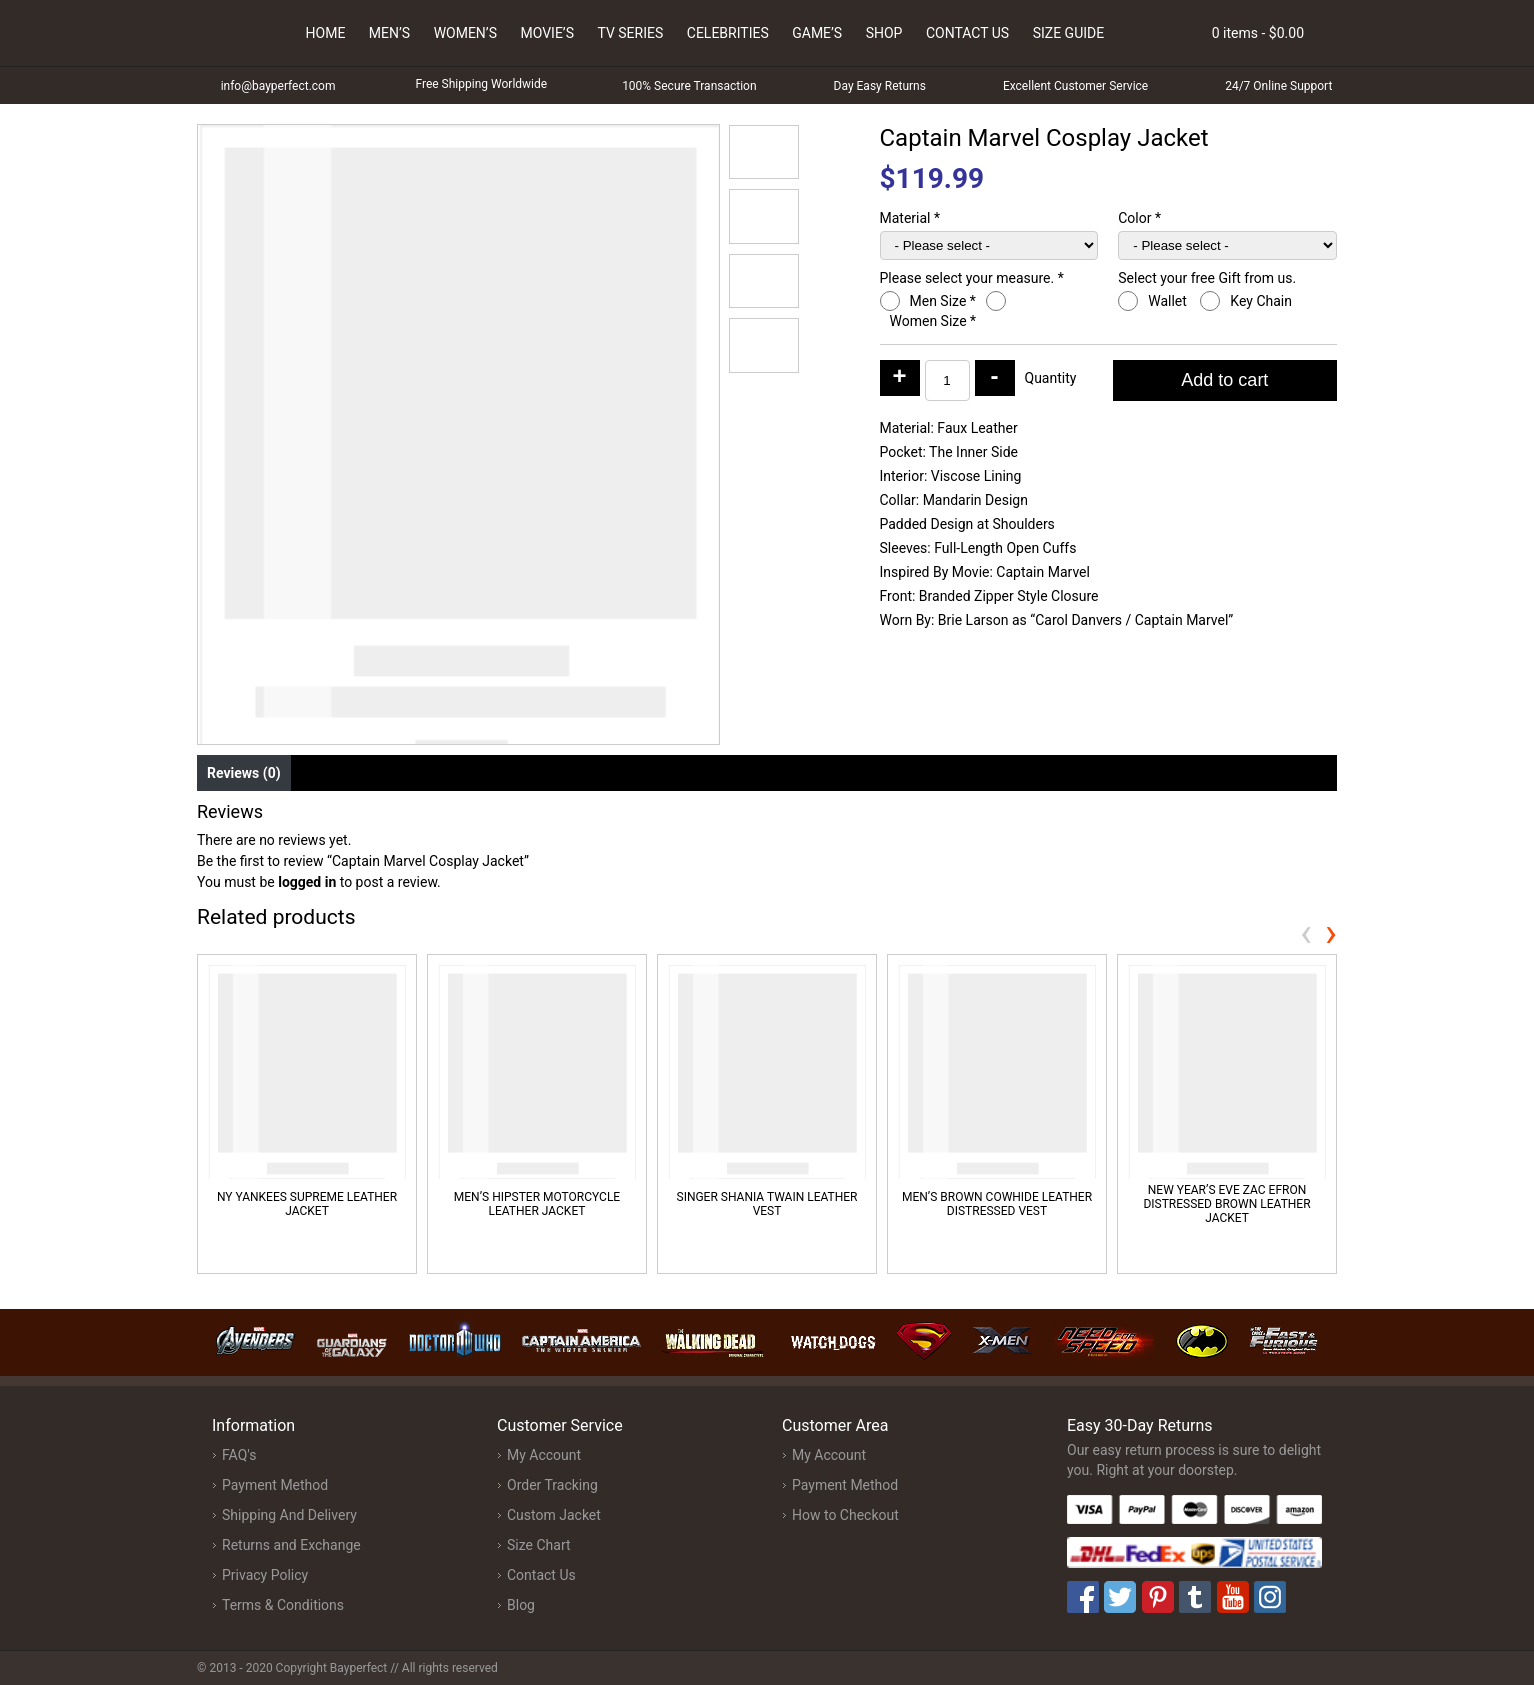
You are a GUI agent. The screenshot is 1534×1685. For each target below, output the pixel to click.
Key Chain (1262, 301)
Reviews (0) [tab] (244, 773)
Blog (521, 1605)
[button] (764, 152)
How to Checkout (845, 1515)
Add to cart (1224, 380)
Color (1139, 218)
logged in (307, 882)
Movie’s (547, 33)
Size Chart (539, 1545)
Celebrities (728, 33)
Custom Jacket (554, 1515)
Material (910, 218)
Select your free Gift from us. (1208, 278)
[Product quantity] (947, 380)
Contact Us (967, 33)
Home (326, 33)
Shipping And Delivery (289, 1515)
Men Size (943, 301)
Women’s (465, 33)
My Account (544, 1455)
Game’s (817, 33)
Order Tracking (552, 1485)
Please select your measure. (972, 278)
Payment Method (275, 1485)
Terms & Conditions (283, 1605)
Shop (884, 33)
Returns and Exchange (291, 1545)
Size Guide (1069, 33)
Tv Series (630, 33)
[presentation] (1306, 932)
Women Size (933, 321)
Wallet (1169, 301)
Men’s (389, 33)
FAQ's (239, 1455)
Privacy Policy (265, 1575)
